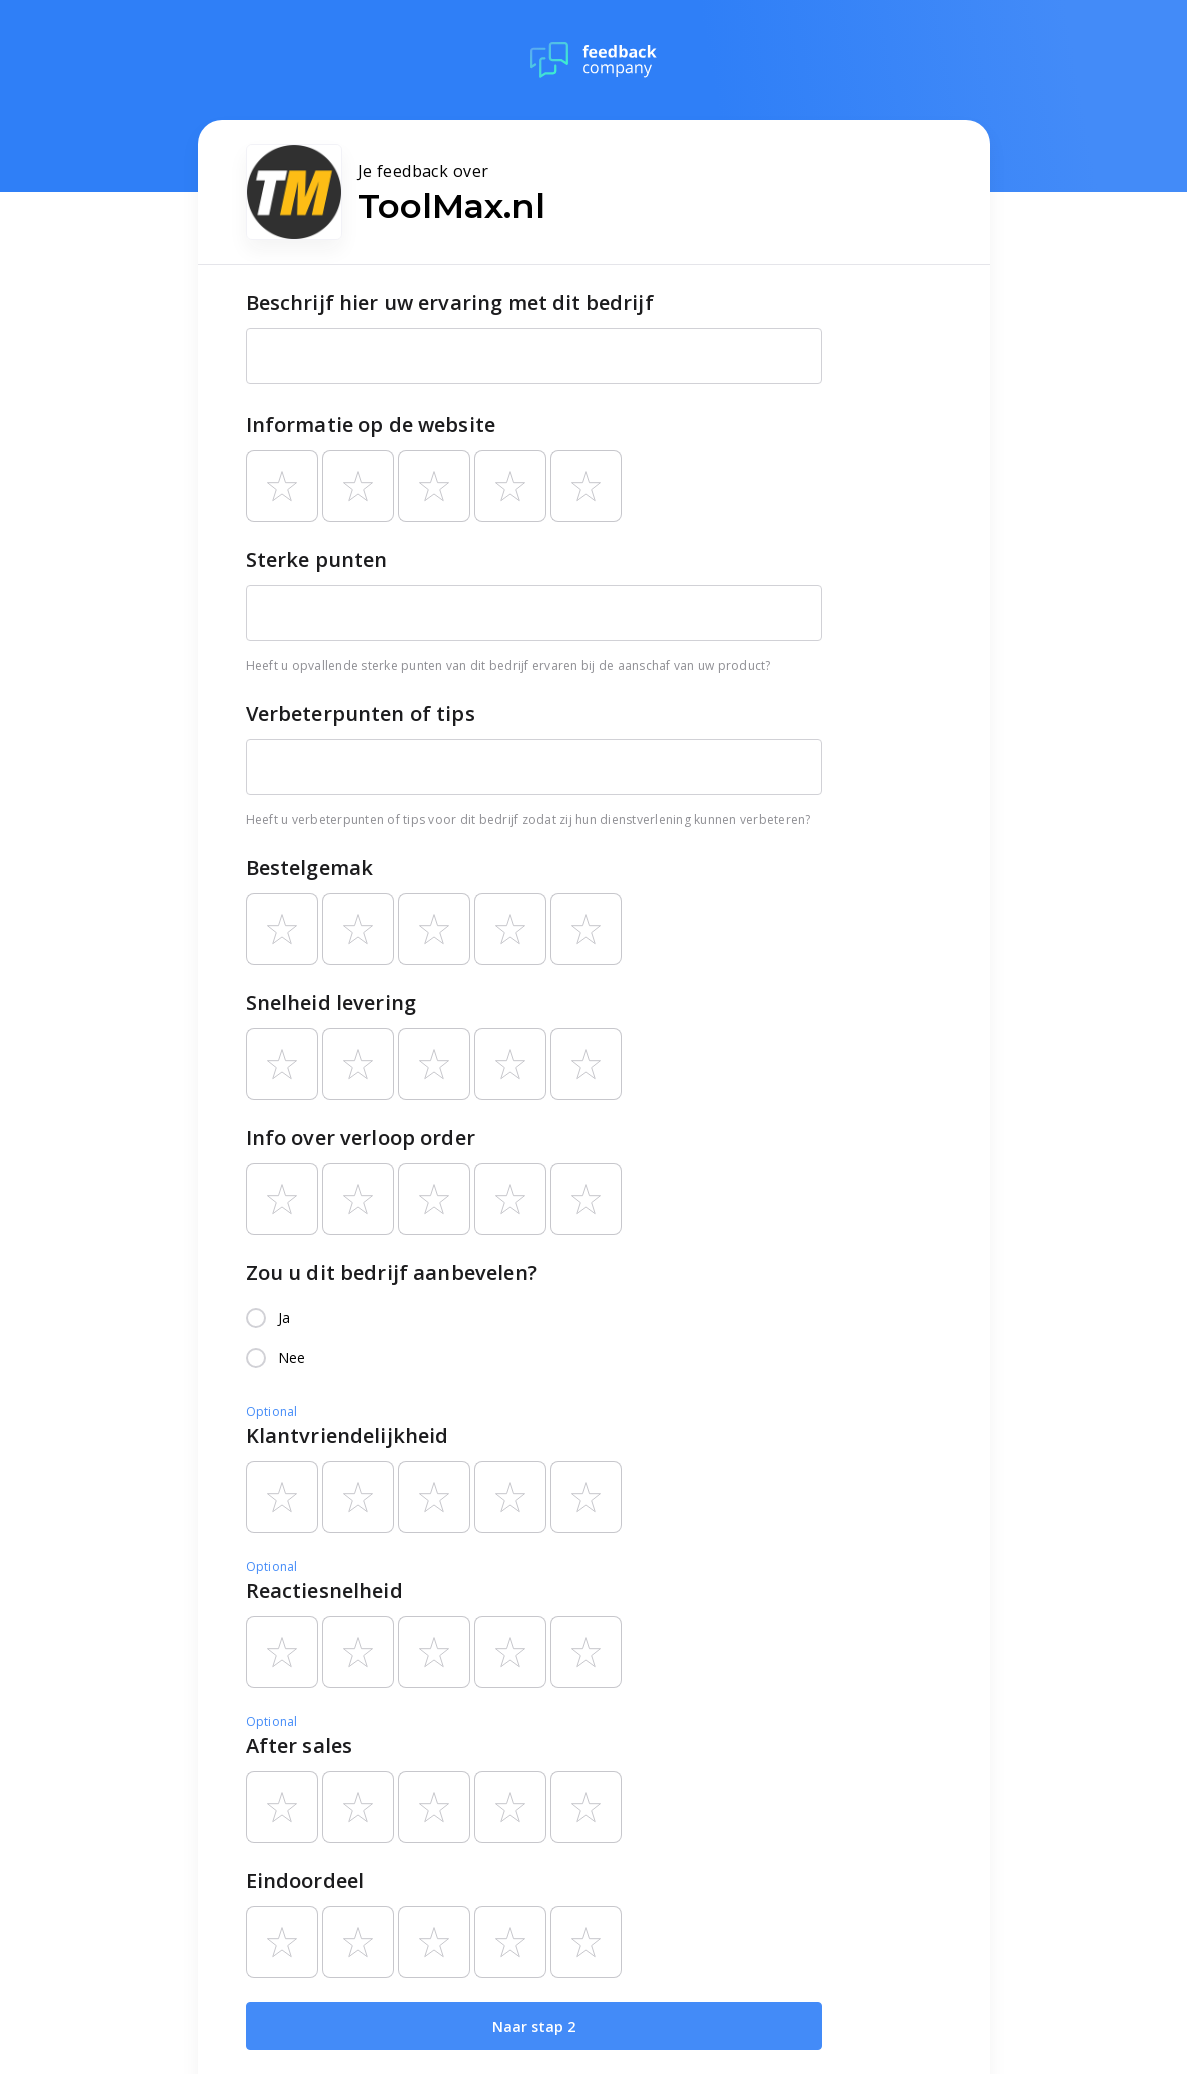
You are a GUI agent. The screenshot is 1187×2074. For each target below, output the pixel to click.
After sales (299, 1745)
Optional (272, 1411)
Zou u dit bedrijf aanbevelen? (391, 1272)
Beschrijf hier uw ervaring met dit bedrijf (450, 302)
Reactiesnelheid (324, 1590)
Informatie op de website (371, 424)
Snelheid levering (331, 1002)
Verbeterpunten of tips (360, 713)
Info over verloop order (360, 1137)
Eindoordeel (305, 1880)
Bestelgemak (310, 867)
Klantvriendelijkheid (347, 1435)
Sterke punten (317, 559)
